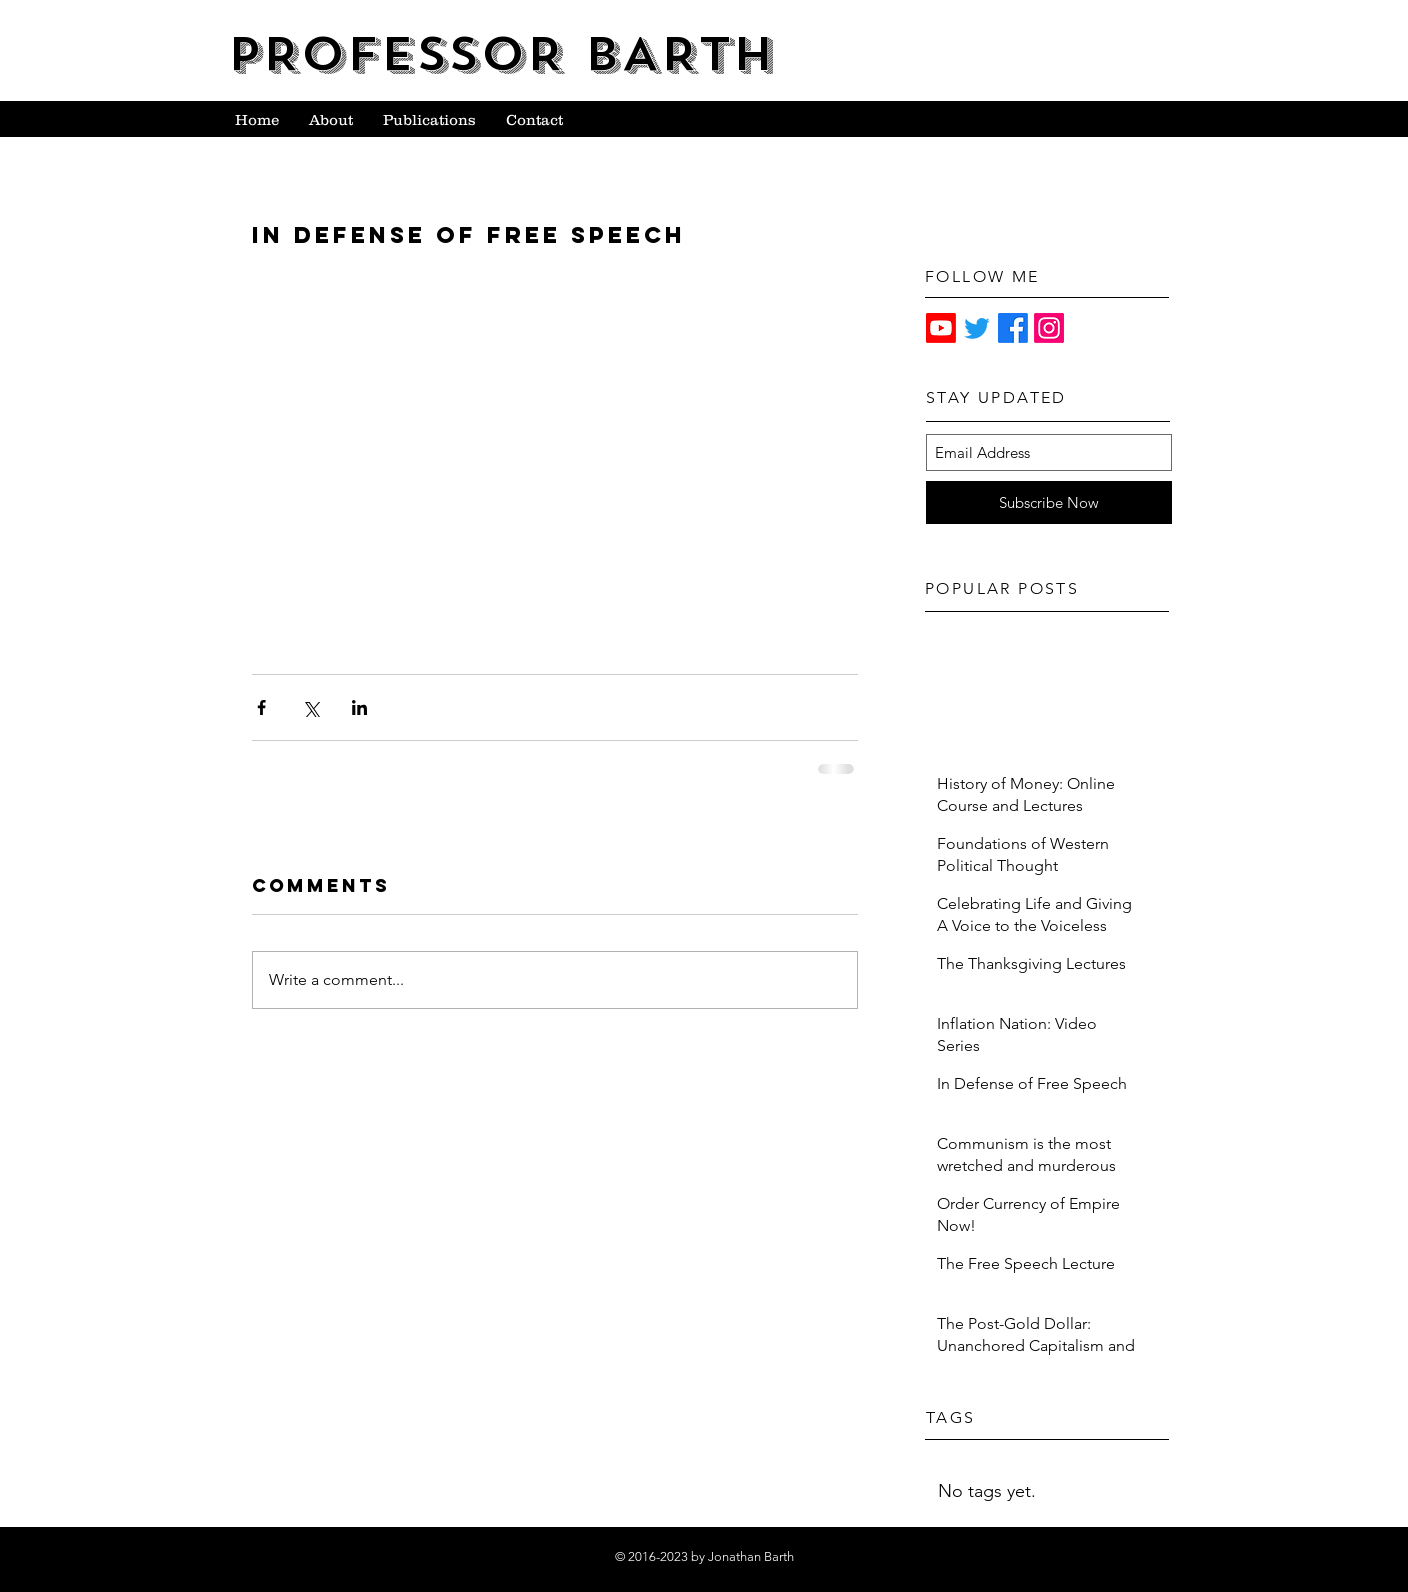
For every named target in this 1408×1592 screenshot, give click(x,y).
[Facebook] (1013, 328)
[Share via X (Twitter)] (310, 707)
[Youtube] (941, 328)
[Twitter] (977, 328)
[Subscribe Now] (1049, 502)
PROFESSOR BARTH (500, 54)
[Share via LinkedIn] (359, 707)
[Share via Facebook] (261, 707)
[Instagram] (1049, 328)
